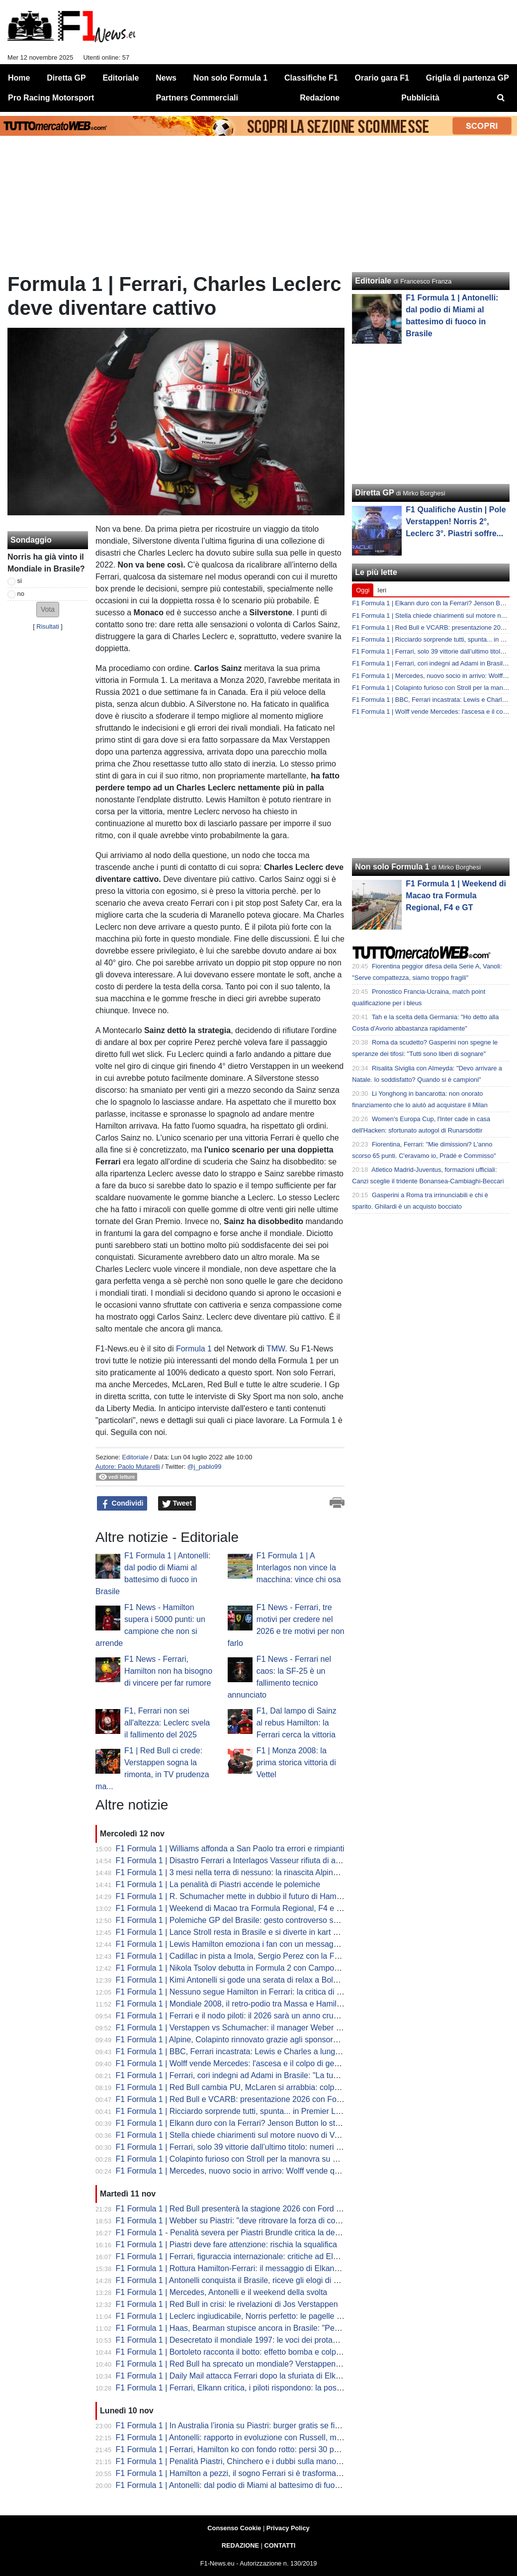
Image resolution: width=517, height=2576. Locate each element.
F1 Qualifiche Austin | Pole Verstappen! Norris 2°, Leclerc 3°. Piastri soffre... (456, 521)
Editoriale (135, 1457)
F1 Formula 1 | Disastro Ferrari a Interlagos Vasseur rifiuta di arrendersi (241, 1860)
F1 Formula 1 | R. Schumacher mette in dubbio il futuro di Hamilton (233, 1896)
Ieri (381, 590)
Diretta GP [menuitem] (66, 78)
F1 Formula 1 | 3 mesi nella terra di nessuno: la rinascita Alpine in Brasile (244, 1872)
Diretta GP (374, 492)
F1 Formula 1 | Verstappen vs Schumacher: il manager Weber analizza (240, 2027)
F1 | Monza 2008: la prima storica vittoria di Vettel (296, 1762)
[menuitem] (501, 98)
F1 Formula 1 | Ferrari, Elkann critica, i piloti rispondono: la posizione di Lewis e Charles (270, 2388)
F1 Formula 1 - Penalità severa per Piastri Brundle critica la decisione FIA (245, 2232)
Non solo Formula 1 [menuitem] (230, 78)
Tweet (177, 1503)
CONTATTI (280, 2545)
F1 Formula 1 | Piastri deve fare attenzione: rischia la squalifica (226, 2244)
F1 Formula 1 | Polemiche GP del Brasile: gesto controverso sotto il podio (245, 1920)
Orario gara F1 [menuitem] (382, 78)
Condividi (122, 1503)
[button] (47, 609)
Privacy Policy (288, 2528)
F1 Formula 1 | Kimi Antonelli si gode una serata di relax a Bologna (233, 1980)
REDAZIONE (240, 2545)
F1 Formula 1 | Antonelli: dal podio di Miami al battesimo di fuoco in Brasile (247, 2485)
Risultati (47, 626)
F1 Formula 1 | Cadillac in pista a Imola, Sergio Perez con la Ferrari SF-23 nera (255, 1956)
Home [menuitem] (19, 78)
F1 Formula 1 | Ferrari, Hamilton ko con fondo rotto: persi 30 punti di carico (247, 2449)
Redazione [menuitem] (320, 98)
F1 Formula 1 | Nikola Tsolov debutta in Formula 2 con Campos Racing (240, 1968)
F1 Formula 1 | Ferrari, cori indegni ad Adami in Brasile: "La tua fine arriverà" (250, 2075)
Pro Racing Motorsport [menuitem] (51, 98)
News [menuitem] (166, 78)
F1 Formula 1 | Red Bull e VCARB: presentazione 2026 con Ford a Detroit (246, 2099)
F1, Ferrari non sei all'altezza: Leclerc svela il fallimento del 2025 (167, 1723)
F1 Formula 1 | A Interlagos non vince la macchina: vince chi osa (299, 1567)
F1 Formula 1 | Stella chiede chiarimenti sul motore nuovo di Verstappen (243, 2135)
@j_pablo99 (204, 1466)
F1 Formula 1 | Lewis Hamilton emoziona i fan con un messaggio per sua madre (257, 1944)
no (20, 593)
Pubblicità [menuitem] (420, 98)
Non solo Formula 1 (392, 866)
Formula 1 (194, 1348)
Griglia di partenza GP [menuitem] (467, 78)
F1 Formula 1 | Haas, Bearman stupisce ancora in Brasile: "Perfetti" (234, 2328)
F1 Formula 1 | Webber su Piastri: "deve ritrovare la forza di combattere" (243, 2220)
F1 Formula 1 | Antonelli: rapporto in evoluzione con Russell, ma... (232, 2437)
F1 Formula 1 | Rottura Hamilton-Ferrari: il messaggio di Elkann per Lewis (245, 2268)
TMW (275, 1348)
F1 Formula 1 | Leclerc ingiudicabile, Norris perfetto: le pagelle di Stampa (244, 2316)
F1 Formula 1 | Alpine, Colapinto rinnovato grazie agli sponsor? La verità (243, 2039)
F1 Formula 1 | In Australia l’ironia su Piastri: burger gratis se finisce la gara (248, 2425)
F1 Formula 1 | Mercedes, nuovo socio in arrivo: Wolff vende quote (233, 2171)
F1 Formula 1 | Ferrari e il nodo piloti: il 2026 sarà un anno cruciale (233, 2015)
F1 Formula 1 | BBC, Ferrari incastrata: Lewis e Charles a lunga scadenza (246, 2051)
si (19, 580)
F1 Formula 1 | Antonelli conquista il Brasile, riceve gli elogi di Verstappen (245, 2280)
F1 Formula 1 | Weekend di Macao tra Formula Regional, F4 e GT (231, 1908)
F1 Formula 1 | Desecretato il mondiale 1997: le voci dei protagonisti (236, 2340)
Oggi (362, 590)
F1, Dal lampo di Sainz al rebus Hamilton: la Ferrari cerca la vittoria (297, 1723)
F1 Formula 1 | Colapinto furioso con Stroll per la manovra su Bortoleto (240, 2159)
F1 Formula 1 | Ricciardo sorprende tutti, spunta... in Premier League (237, 2111)
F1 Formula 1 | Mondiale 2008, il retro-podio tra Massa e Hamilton (232, 2004)
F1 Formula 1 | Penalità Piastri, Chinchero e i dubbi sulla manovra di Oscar (247, 2461)
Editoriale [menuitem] (120, 78)
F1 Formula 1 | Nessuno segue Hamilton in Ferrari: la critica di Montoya (241, 1992)
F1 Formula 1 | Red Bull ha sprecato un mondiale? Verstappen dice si (238, 2364)
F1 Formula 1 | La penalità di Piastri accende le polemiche (218, 1884)
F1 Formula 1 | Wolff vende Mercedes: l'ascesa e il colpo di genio (230, 2063)
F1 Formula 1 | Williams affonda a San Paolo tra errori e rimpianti (230, 1848)
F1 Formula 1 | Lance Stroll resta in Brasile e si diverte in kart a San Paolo (246, 1932)
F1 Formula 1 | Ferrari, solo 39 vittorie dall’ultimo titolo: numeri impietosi (242, 2147)
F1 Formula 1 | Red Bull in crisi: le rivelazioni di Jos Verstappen (227, 2304)
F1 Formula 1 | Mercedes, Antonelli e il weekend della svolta (222, 2292)
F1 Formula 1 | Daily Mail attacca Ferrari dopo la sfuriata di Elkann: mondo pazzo (258, 2376)
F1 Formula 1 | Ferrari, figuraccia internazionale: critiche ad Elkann (233, 2256)
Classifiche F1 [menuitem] (311, 78)
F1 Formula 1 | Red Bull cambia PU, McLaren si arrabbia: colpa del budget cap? (257, 2087)
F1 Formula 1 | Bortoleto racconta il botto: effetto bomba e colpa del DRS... (247, 2352)
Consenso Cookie (234, 2528)
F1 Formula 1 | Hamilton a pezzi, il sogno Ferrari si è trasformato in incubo (246, 2473)
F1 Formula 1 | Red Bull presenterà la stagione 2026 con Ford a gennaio (243, 2208)
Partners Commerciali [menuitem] (197, 98)
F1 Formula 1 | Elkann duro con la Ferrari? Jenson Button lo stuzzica (237, 2123)
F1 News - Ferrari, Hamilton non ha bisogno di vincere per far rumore (168, 1671)
